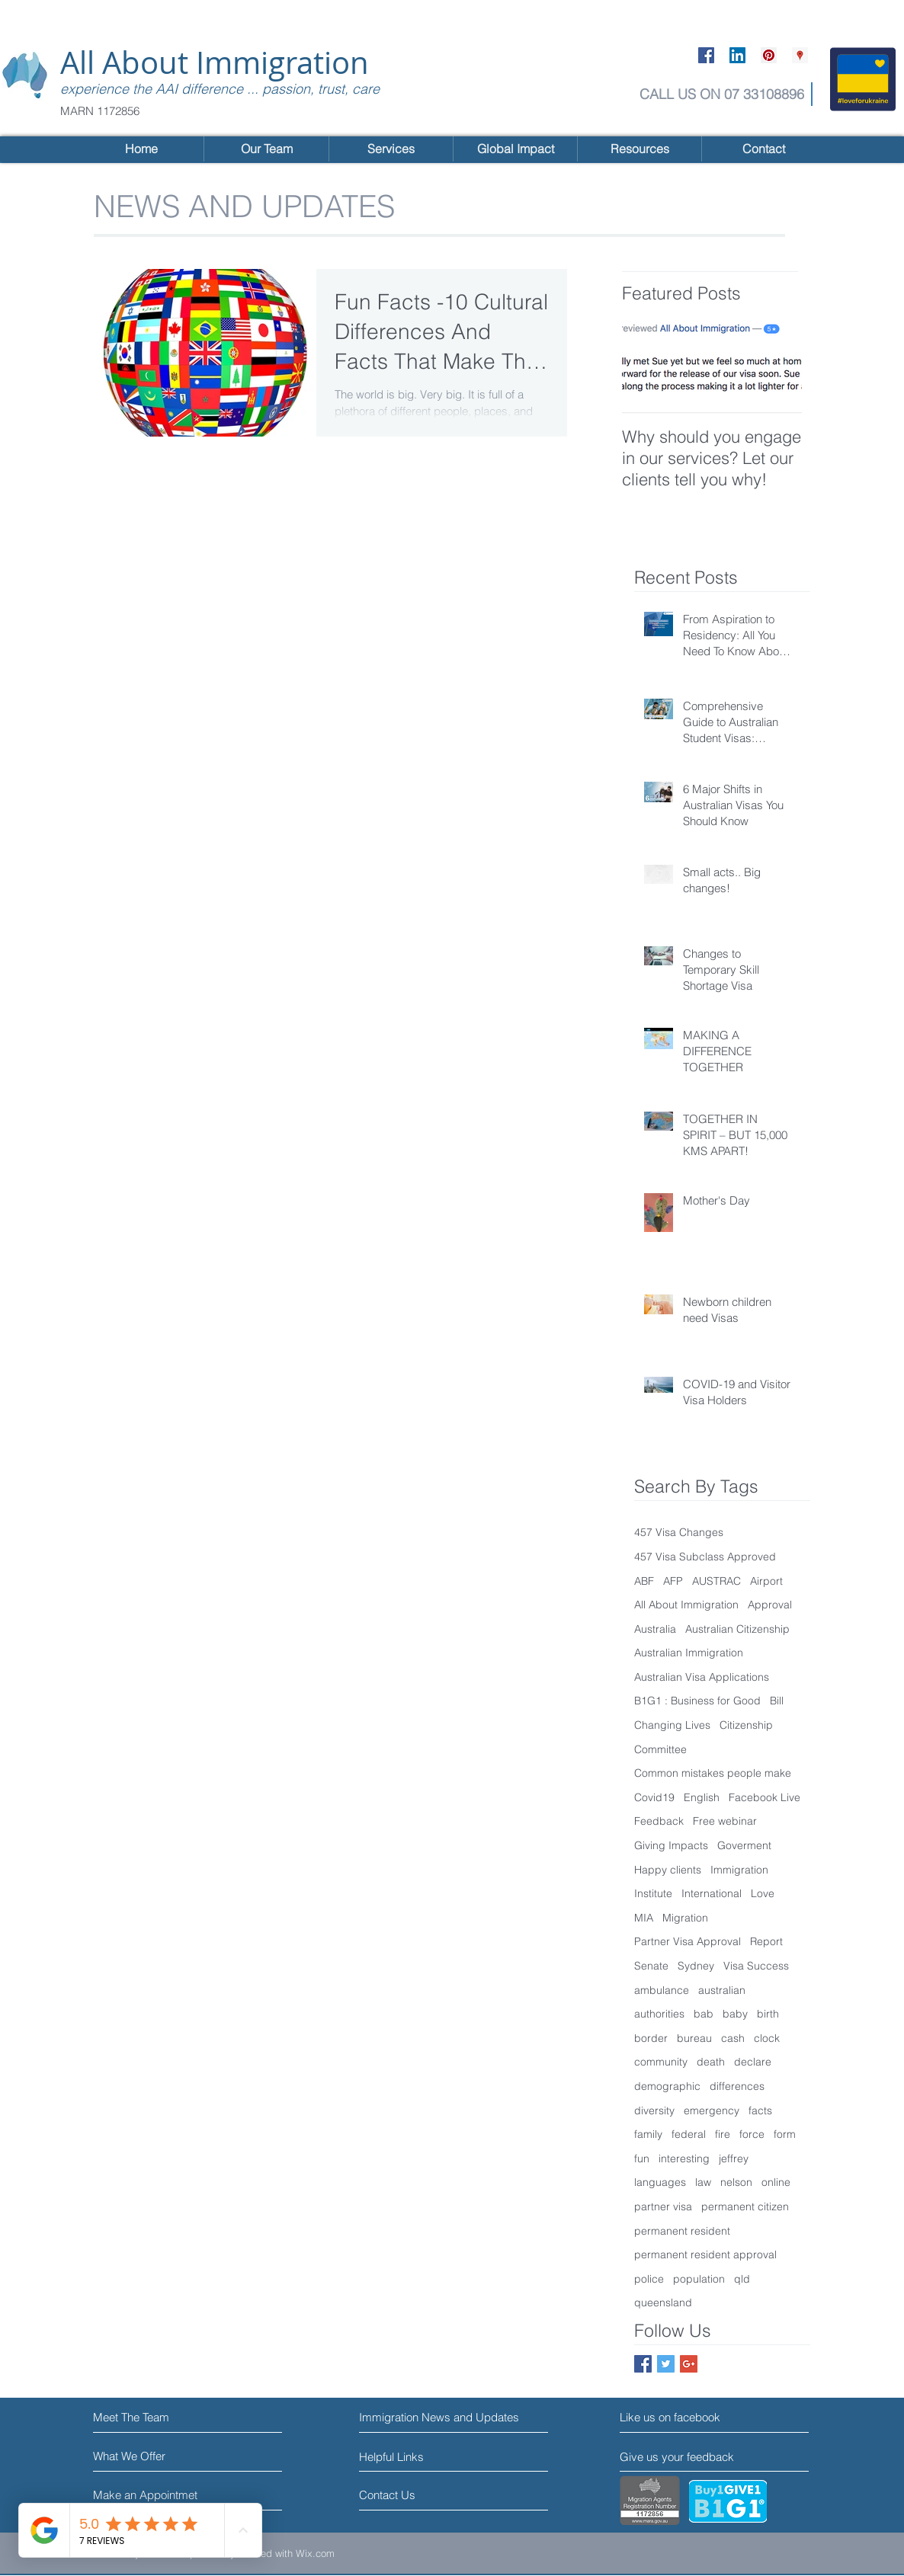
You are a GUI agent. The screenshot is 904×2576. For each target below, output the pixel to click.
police (649, 2279)
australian (721, 1990)
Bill (777, 1700)
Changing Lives (672, 1725)
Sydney (696, 1966)
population (699, 2279)
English (702, 1797)
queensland (663, 2302)
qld (742, 2279)
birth (768, 2014)
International (711, 1893)
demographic (667, 2086)
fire (722, 2134)
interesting (684, 2158)
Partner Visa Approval (687, 1941)
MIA (643, 1918)
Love (762, 1893)
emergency (711, 2110)
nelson (736, 2182)
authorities (659, 2014)
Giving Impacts (671, 1845)
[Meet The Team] (159, 2417)
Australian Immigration (688, 1652)
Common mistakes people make (712, 1773)
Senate (651, 1966)
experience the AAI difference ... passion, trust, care (220, 89)
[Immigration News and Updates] (440, 2417)
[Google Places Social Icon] (800, 55)
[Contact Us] (416, 2495)
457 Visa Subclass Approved (705, 1556)
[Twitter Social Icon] (666, 2364)
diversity (654, 2110)
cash (733, 2038)
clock (767, 2038)
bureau (694, 2038)
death (711, 2062)
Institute (653, 1893)
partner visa (663, 2206)
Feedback (659, 1821)
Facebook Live (764, 1797)
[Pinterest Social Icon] (769, 55)
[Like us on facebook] (688, 2417)
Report (766, 1941)
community (661, 2062)
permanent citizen (745, 2206)
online (775, 2182)
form (785, 2134)
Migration (685, 1918)
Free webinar (725, 1821)
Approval (770, 1604)
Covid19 (654, 1797)
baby (735, 2014)
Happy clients (667, 1870)
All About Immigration (214, 62)
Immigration (739, 1870)
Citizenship (746, 1725)
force (752, 2134)
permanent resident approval (705, 2254)
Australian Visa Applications (701, 1677)
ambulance (661, 1990)
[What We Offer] (150, 2456)
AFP (673, 1581)
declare (752, 2062)
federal (689, 2134)
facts (760, 2110)
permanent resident (682, 2231)
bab (703, 2014)
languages (660, 2182)
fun (641, 2158)
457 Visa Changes (678, 1532)
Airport (766, 1581)
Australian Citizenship (737, 1629)
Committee (660, 1749)
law (703, 2182)
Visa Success (756, 1966)
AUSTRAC (716, 1581)
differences (737, 2086)
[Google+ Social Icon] (688, 2364)
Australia (655, 1629)
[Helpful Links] (403, 2456)
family (648, 2134)
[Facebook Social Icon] (706, 55)
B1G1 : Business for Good (697, 1700)
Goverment (744, 1845)
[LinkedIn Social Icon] (737, 55)
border (651, 2038)
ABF (644, 1581)
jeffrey (734, 2158)
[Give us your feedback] (683, 2457)
